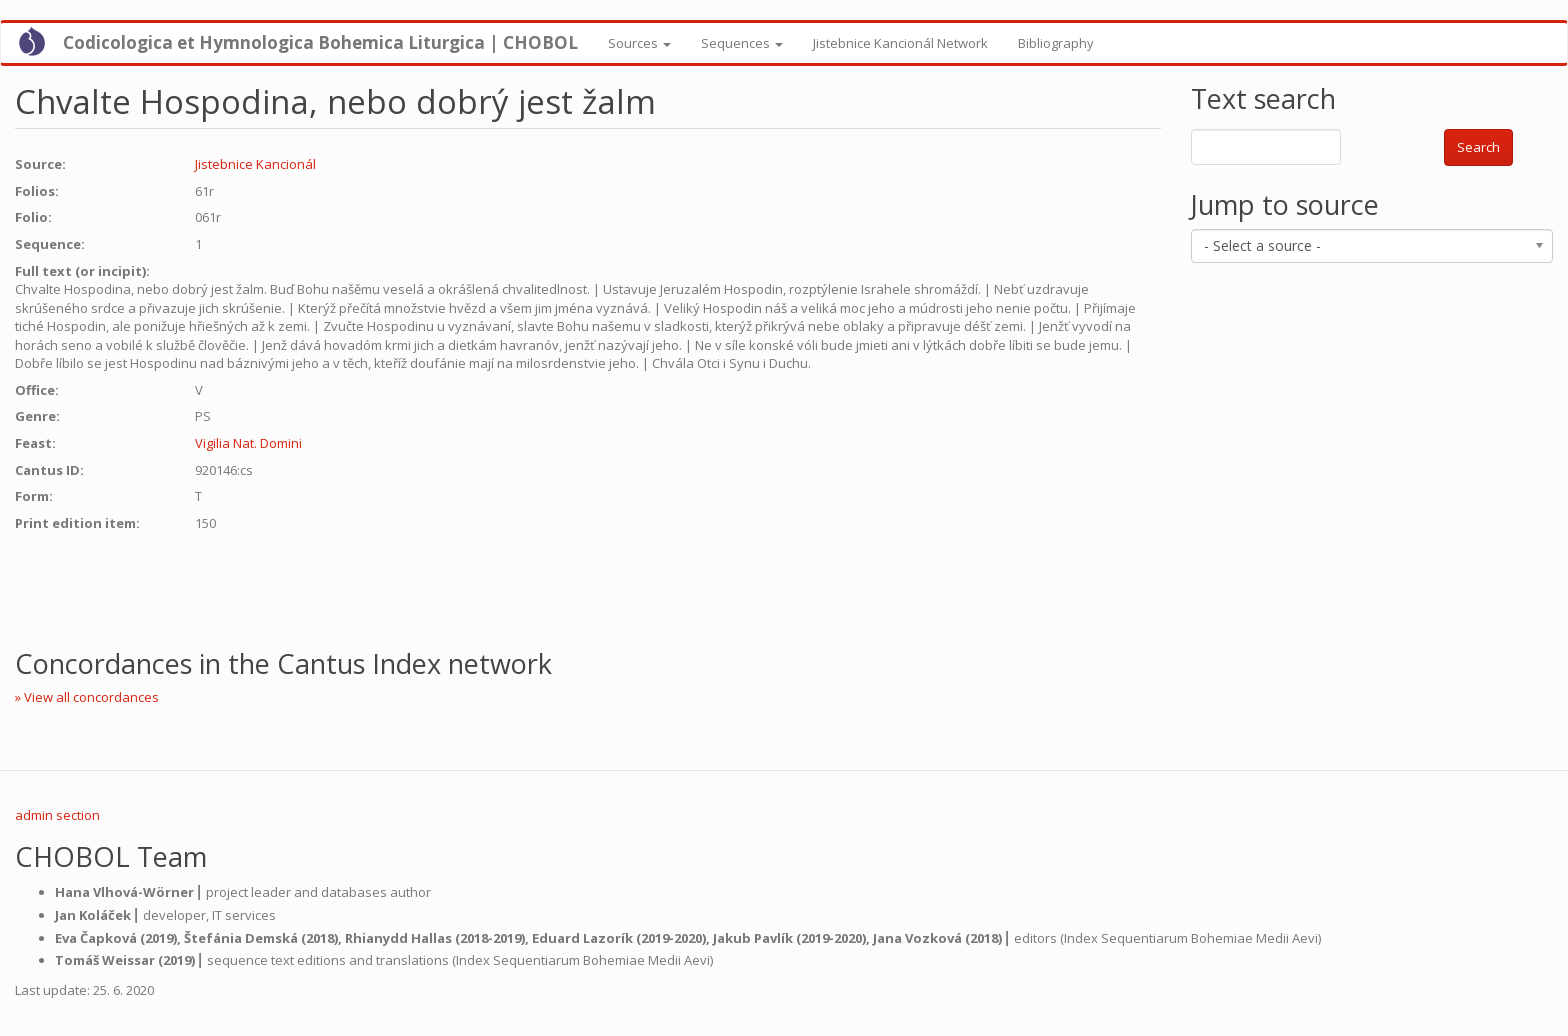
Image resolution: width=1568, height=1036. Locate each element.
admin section (57, 815)
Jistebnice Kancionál (255, 164)
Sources (639, 43)
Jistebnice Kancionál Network (900, 43)
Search (1478, 147)
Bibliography (1056, 43)
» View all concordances (87, 697)
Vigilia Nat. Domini (248, 443)
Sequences (742, 43)
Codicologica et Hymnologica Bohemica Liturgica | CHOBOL (320, 42)
